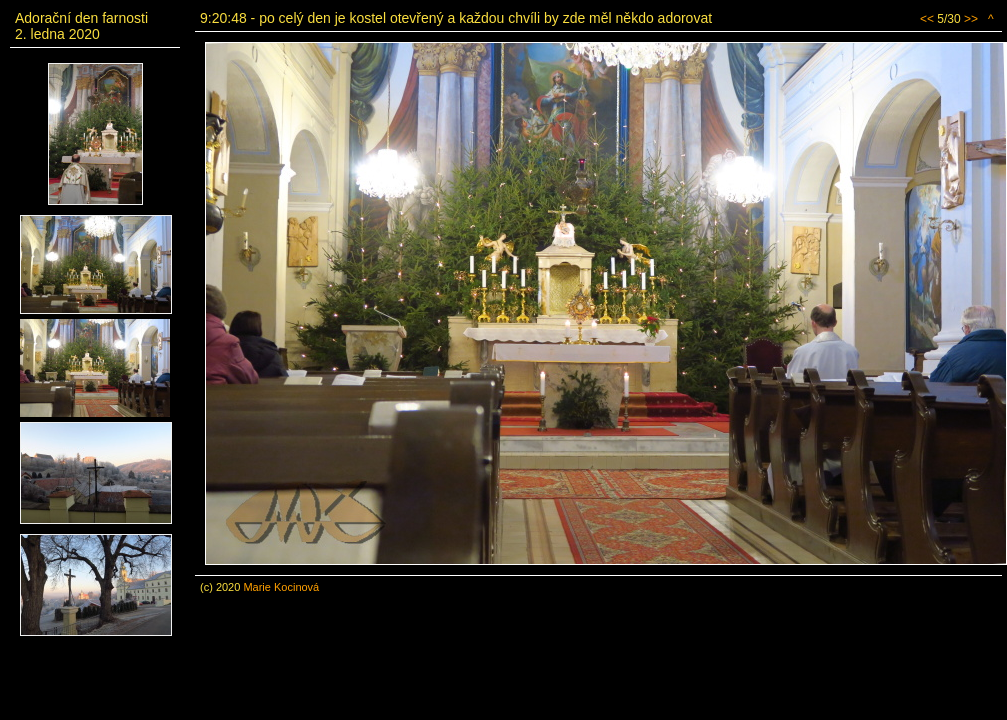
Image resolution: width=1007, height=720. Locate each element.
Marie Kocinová (281, 587)
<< (927, 19)
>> (971, 19)
